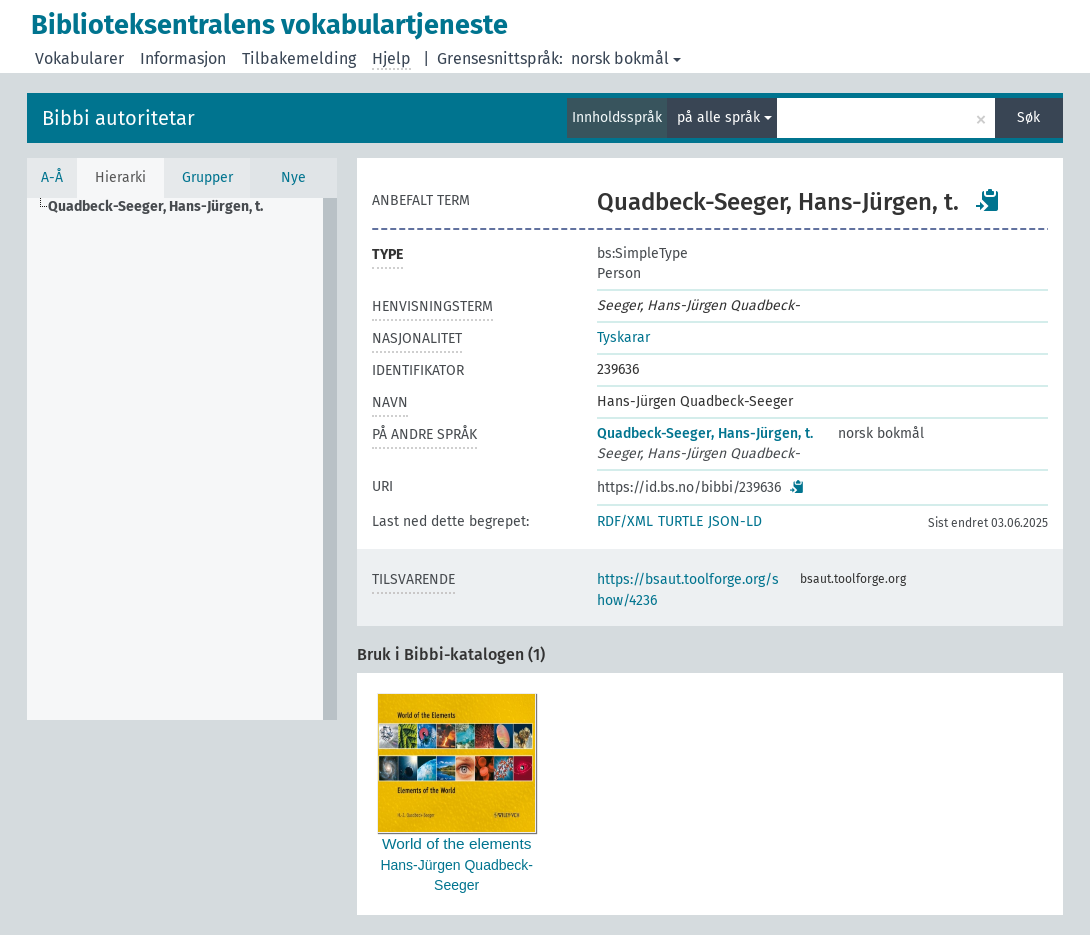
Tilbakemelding (299, 58)
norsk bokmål (626, 58)
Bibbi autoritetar (118, 118)
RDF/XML (625, 521)
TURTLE (680, 521)
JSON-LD (735, 521)
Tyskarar (623, 337)
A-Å (52, 177)
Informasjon (183, 58)
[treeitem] (164, 207)
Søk (1028, 117)
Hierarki (120, 177)
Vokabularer (79, 58)
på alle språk (724, 117)
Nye (293, 177)
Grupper (207, 177)
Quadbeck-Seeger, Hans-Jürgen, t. (705, 433)
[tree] (182, 459)
